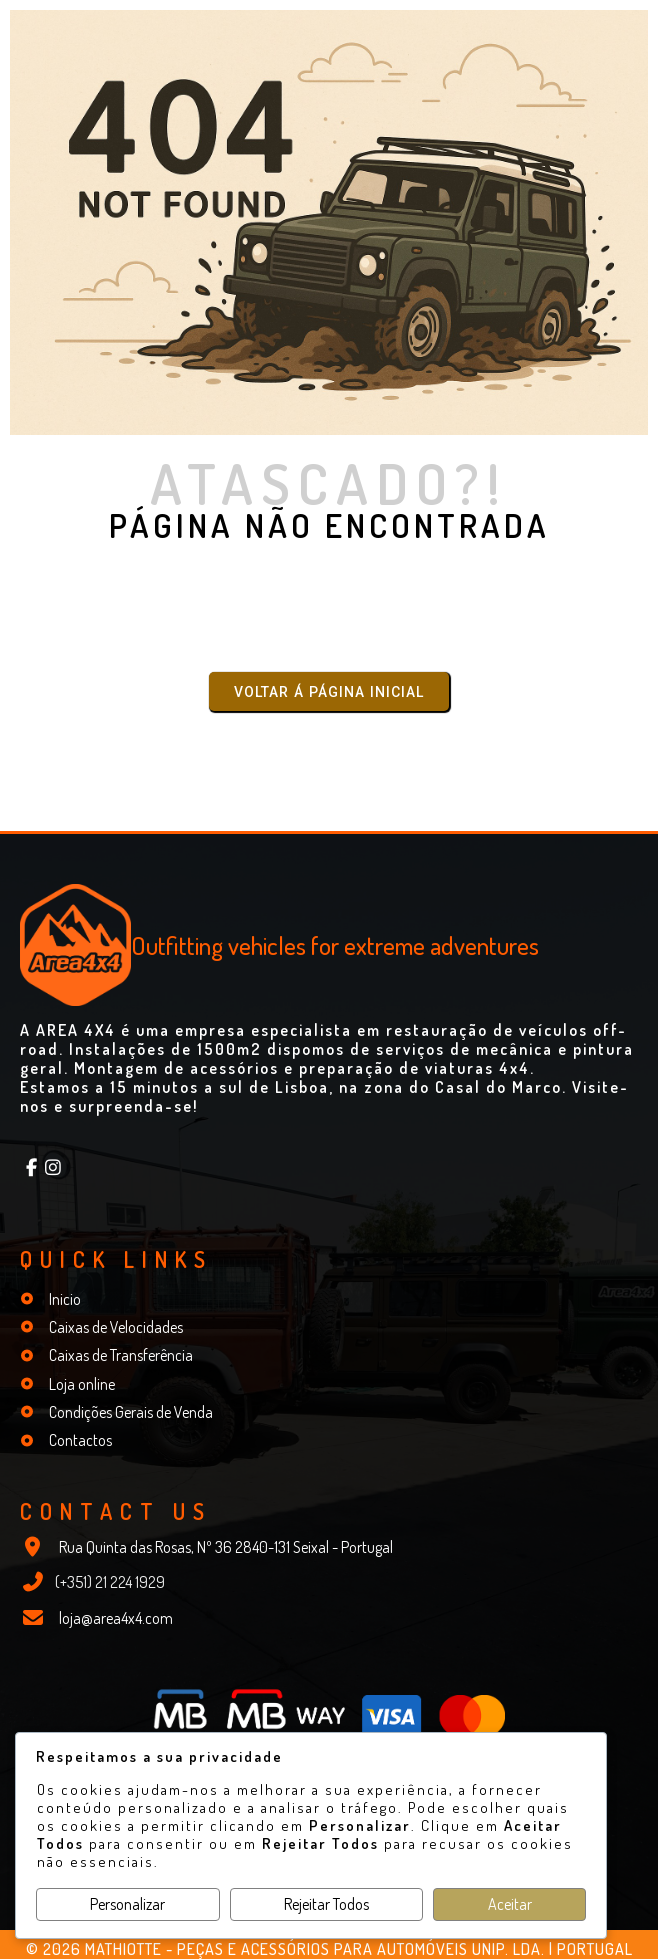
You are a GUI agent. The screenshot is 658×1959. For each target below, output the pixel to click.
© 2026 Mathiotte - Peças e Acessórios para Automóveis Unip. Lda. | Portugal (329, 1949)
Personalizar (127, 1904)
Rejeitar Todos (326, 1904)
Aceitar (510, 1904)
